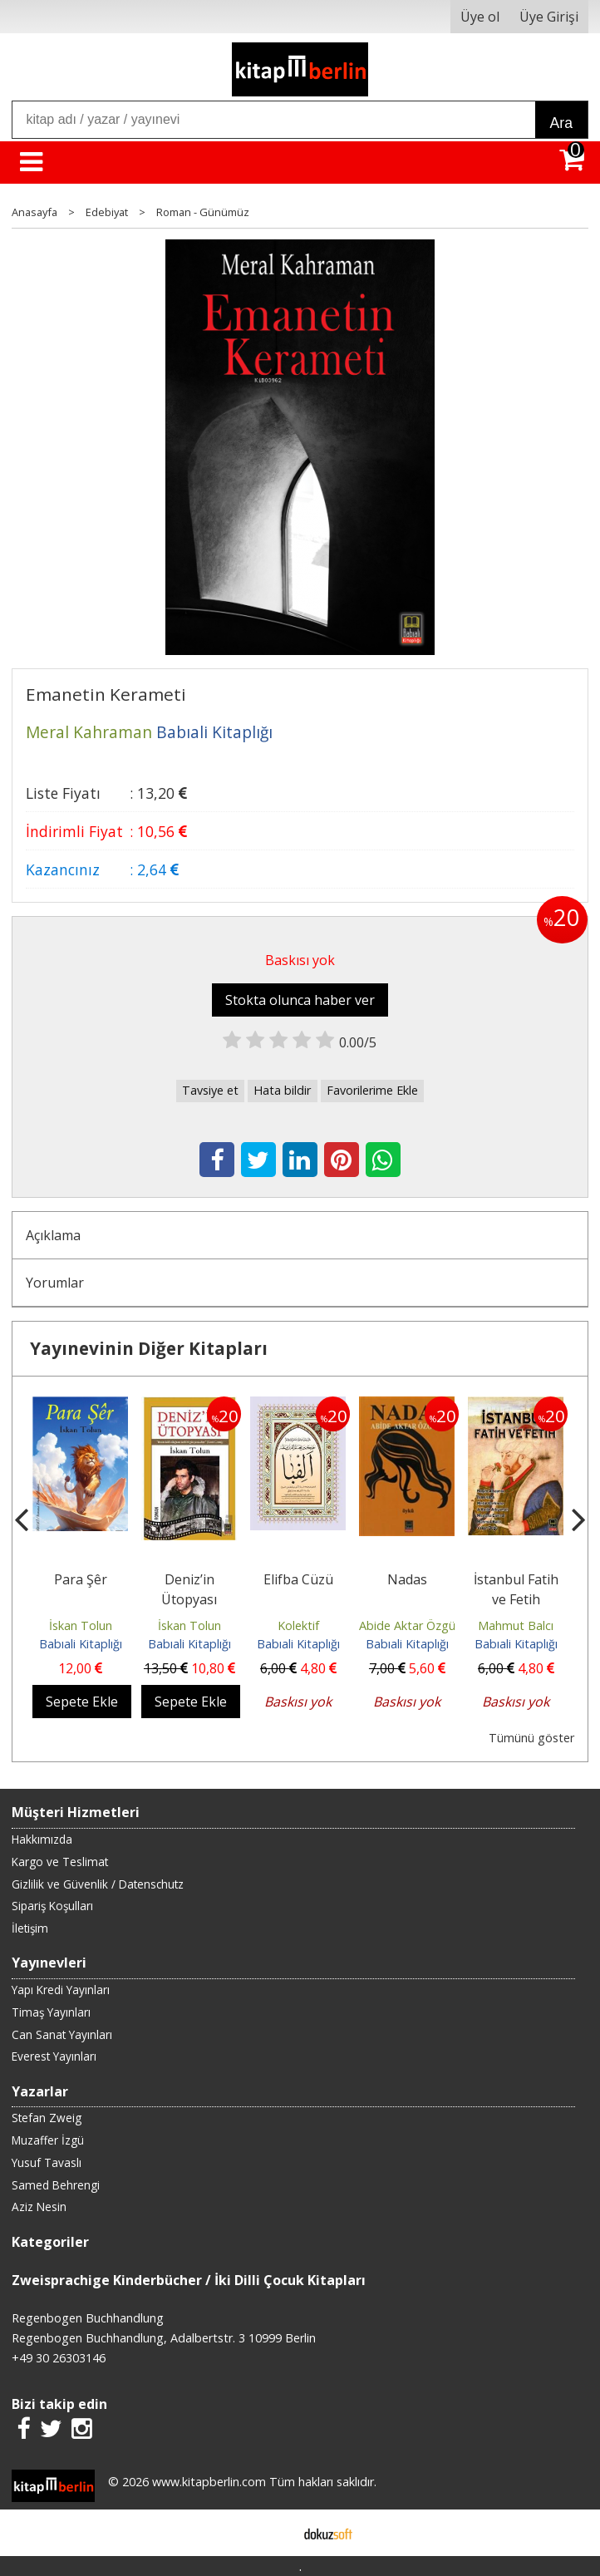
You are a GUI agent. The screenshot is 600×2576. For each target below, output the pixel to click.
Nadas (407, 1579)
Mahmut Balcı (515, 1625)
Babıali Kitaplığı (80, 1644)
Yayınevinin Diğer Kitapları (149, 1348)
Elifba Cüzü (298, 1579)
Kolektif (298, 1625)
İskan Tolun (80, 1625)
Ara (561, 123)
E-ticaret (274, 2533)
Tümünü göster (531, 1738)
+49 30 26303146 (59, 2358)
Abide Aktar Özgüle (412, 1625)
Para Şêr (80, 1579)
